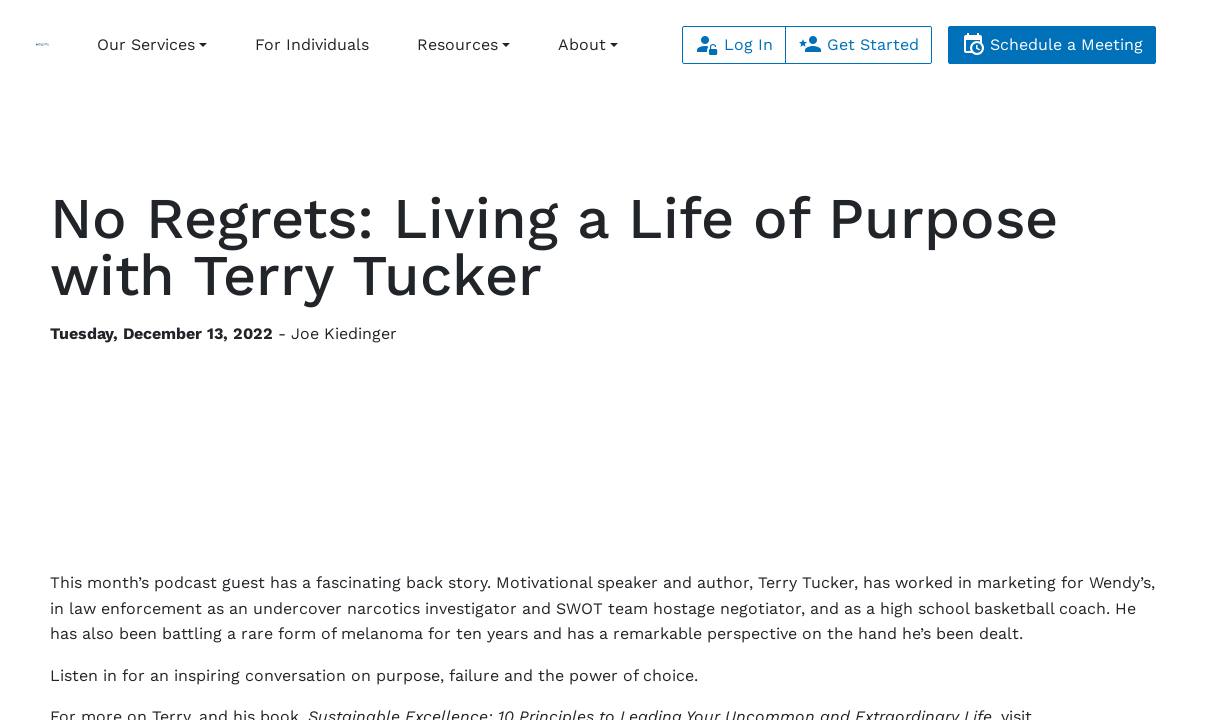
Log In (734, 44)
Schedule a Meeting (1052, 44)
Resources (457, 44)
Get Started (858, 44)
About (582, 44)
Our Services (146, 44)
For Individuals (312, 44)
